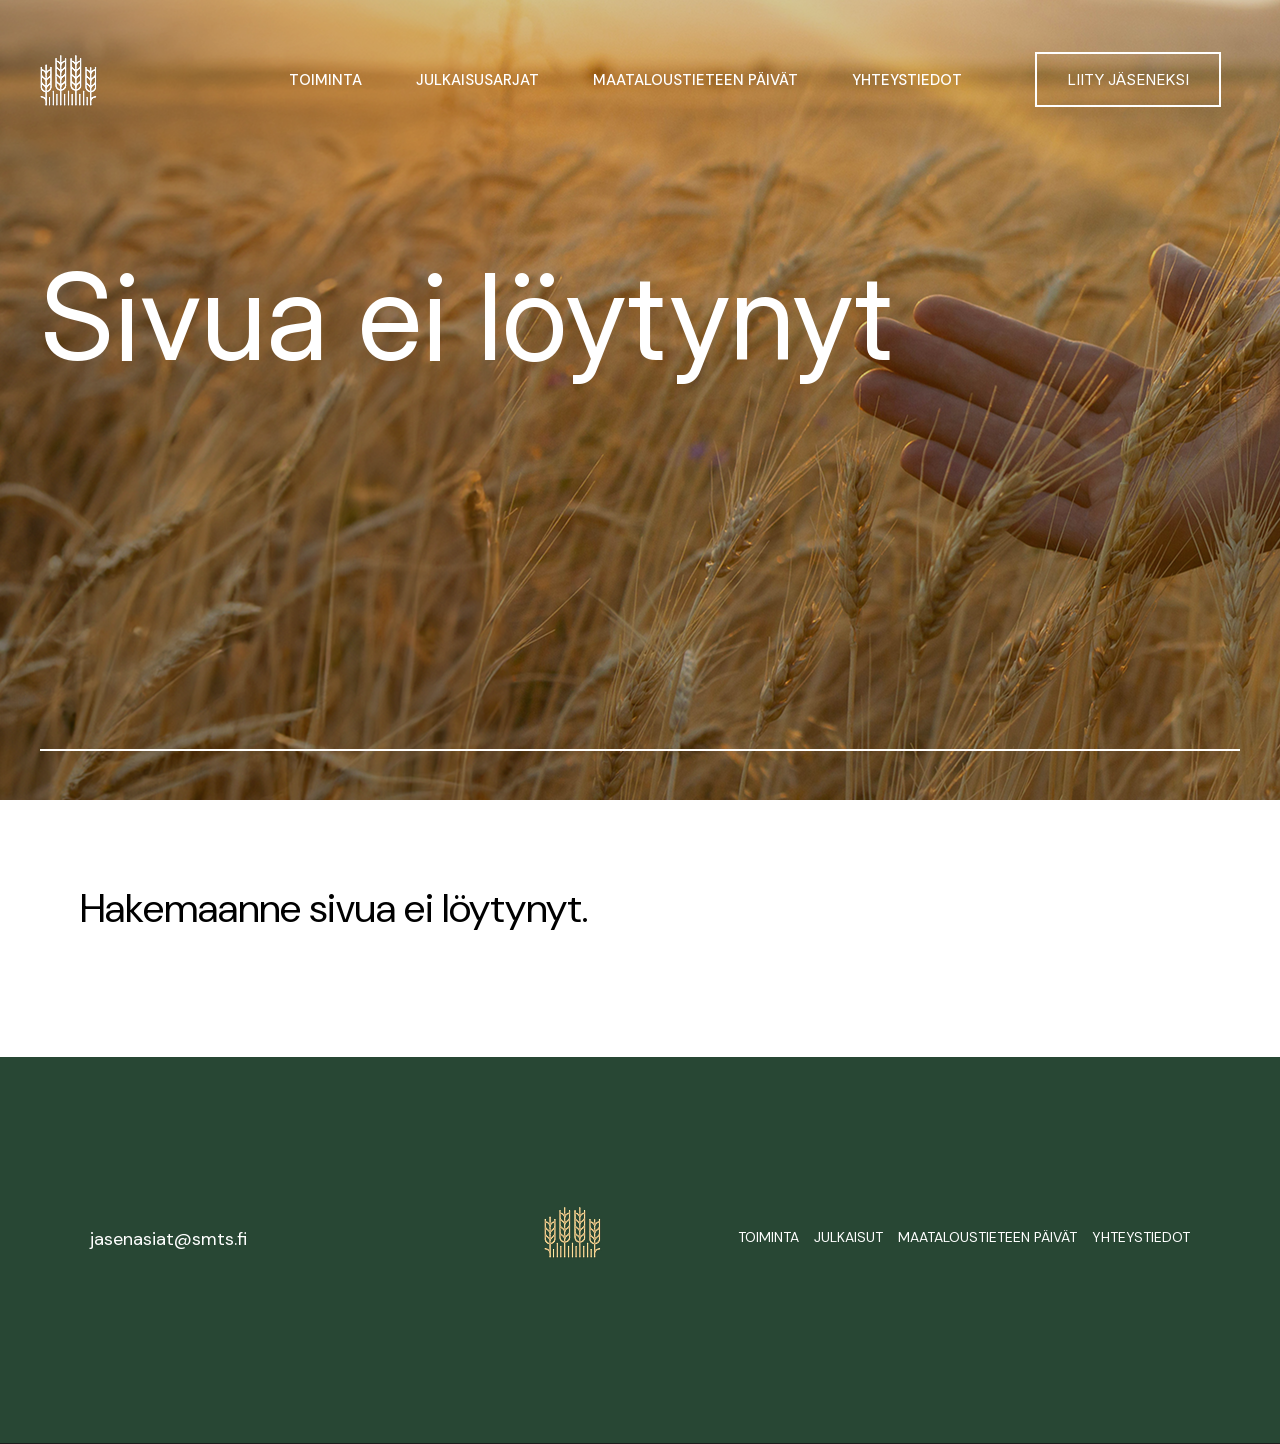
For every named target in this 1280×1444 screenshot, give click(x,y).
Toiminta (325, 80)
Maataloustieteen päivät (695, 80)
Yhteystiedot (907, 80)
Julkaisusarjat (477, 80)
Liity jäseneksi (1128, 79)
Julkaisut (848, 1237)
